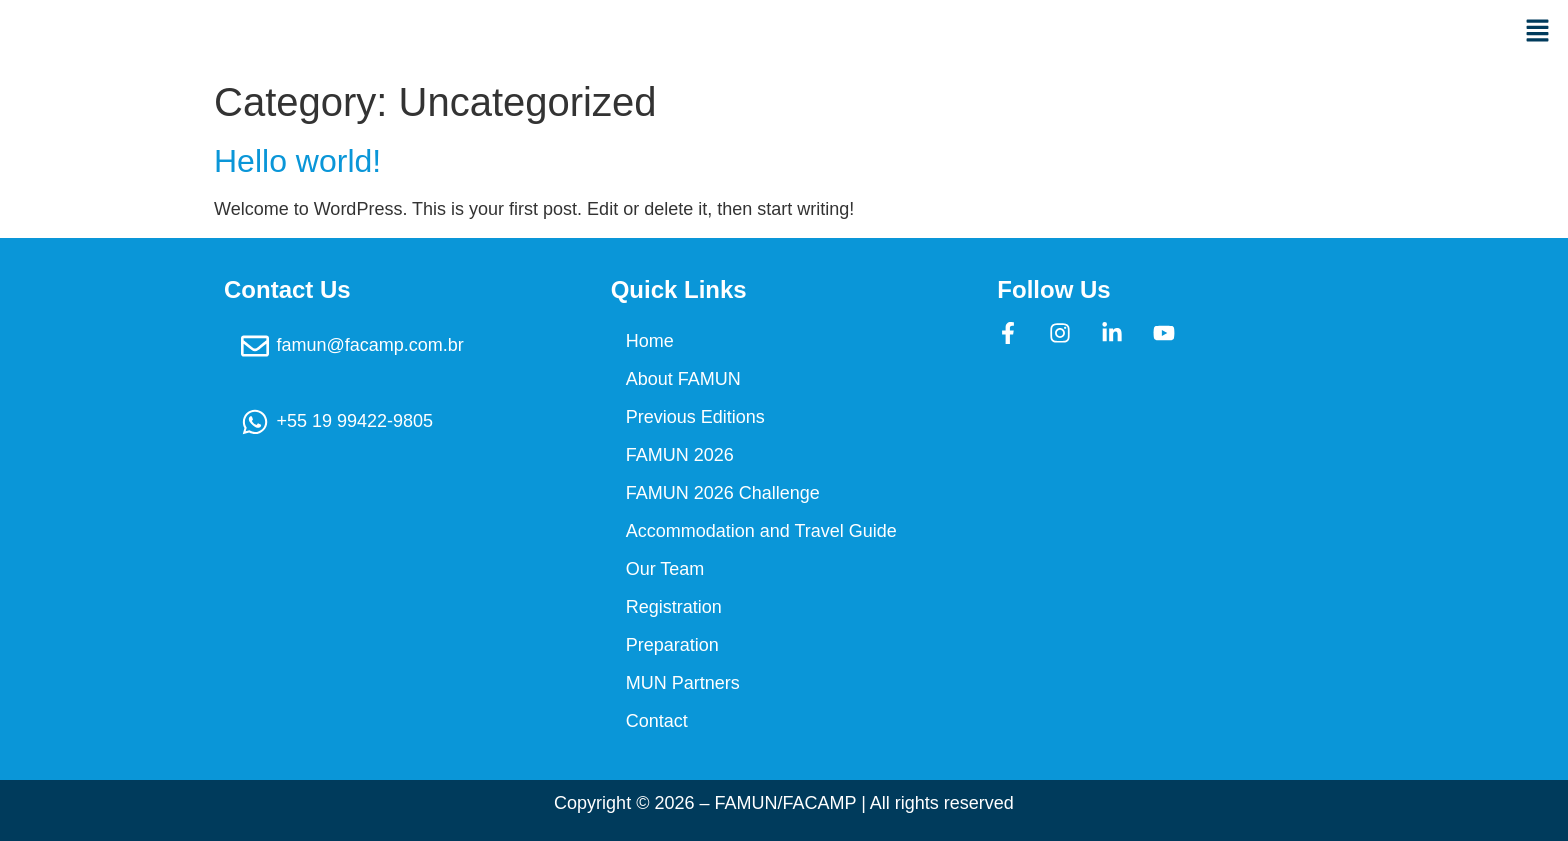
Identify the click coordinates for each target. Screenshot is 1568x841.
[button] (1176, 32)
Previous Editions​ (695, 417)
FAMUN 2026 (680, 455)
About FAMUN (683, 379)
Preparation (672, 645)
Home (650, 341)
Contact (657, 721)
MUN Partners (683, 683)
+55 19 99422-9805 (354, 421)
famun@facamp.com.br (369, 345)
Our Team (665, 569)
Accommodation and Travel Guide (761, 531)
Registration (674, 607)
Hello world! (297, 161)
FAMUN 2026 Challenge (723, 493)
